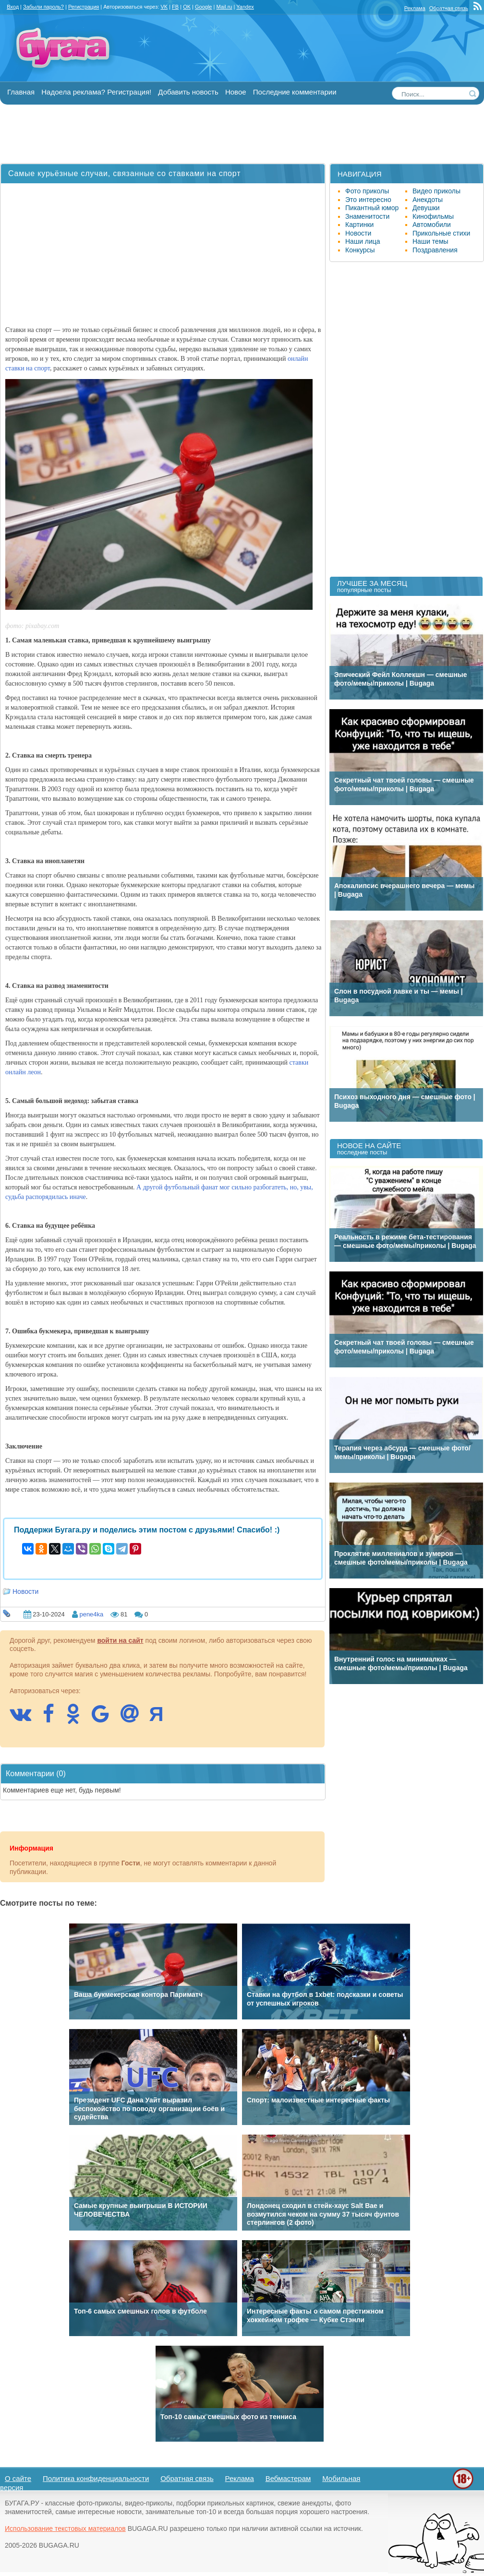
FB (175, 7)
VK (164, 7)
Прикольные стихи (441, 233)
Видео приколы (436, 191)
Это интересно (368, 199)
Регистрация (83, 7)
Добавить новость (188, 92)
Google (203, 7)
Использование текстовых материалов (65, 2528)
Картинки (359, 224)
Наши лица (362, 241)
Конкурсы (360, 250)
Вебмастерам (288, 2478)
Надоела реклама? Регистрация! (96, 92)
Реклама (414, 8)
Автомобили (431, 224)
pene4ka (91, 1614)
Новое (235, 92)
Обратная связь (448, 8)
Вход (13, 7)
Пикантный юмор (372, 208)
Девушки (426, 208)
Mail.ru (224, 7)
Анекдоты (427, 199)
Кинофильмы (433, 216)
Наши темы (430, 241)
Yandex (245, 7)
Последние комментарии (295, 92)
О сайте (18, 2478)
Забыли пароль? (43, 7)
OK (187, 7)
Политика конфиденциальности (96, 2478)
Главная (21, 92)
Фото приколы (367, 191)
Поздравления (435, 250)
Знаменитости (367, 216)
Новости (25, 1591)
